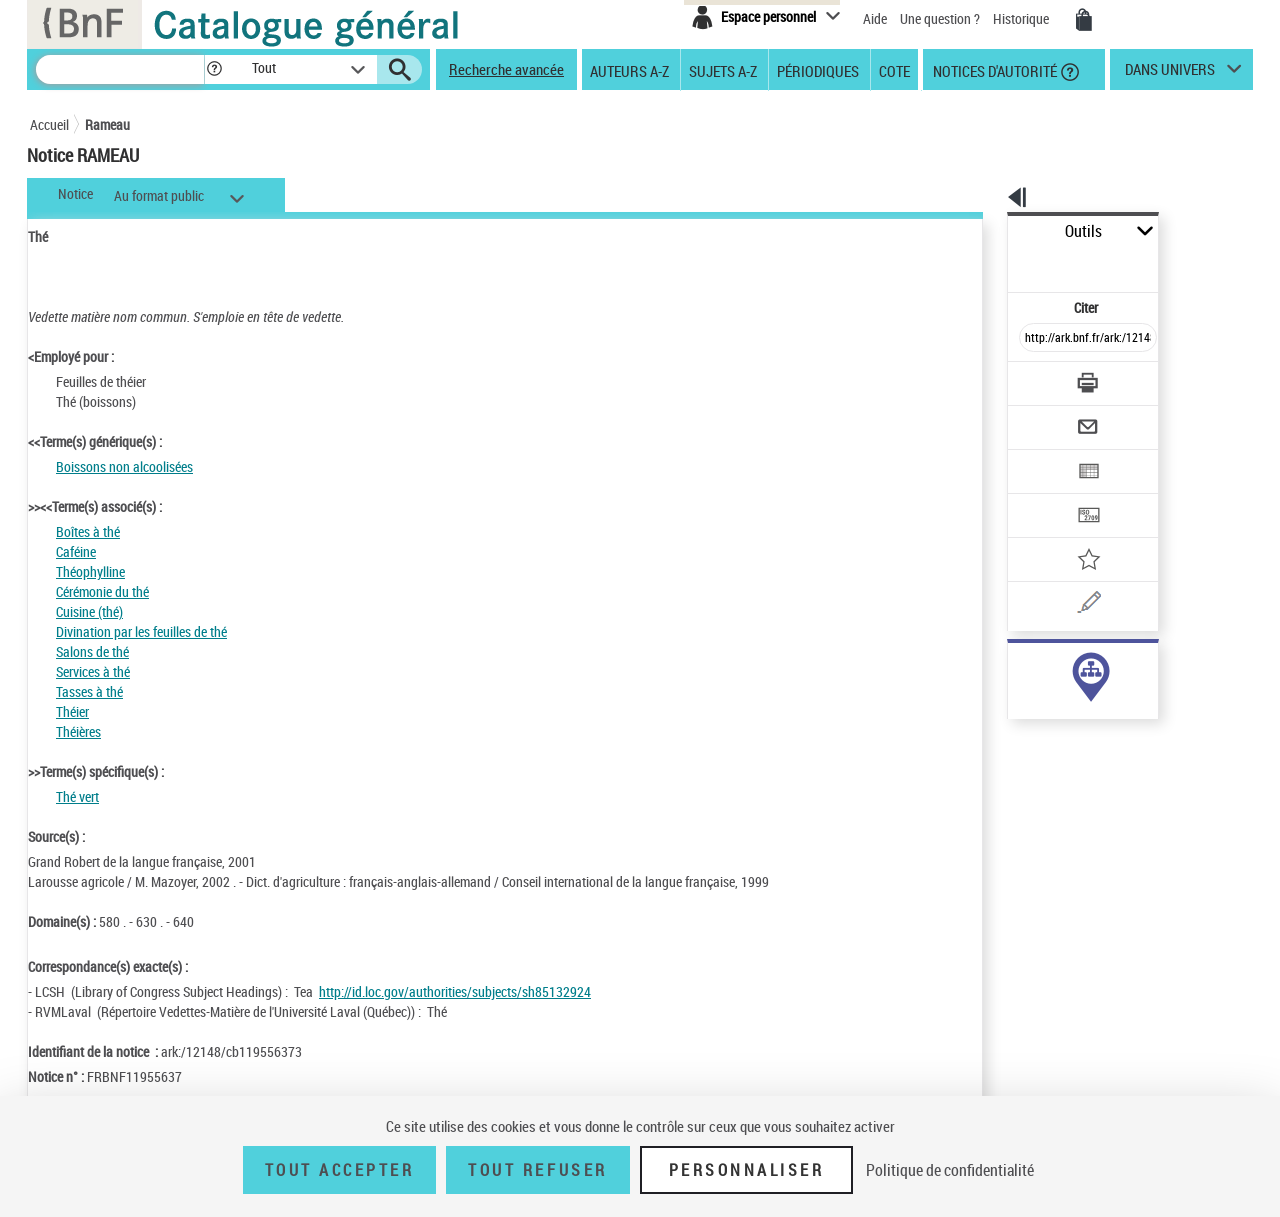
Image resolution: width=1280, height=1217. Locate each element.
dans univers (1170, 74)
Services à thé (93, 671)
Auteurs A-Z (629, 70)
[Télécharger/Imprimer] (1035, 339)
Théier (72, 711)
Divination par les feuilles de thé (141, 631)
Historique (1022, 18)
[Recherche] (120, 69)
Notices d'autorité (993, 70)
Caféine (76, 551)
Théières (78, 731)
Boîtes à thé (88, 531)
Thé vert (77, 796)
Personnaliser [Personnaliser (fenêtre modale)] (747, 1170)
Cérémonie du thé (102, 591)
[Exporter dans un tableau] (1046, 417)
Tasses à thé (89, 691)
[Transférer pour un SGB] (1040, 456)
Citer (1000, 263)
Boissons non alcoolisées (124, 466)
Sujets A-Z (723, 70)
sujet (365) (1017, 667)
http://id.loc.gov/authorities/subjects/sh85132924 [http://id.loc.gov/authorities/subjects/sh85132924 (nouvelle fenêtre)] (455, 991)
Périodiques (818, 70)
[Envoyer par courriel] (1031, 378)
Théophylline (90, 571)
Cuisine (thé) (89, 611)
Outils (985, 231)
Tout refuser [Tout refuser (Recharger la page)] (537, 1170)
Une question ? (940, 18)
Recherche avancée (506, 69)
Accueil (49, 124)
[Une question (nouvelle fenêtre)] (1071, 534)
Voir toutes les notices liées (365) (1067, 708)
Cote (894, 70)
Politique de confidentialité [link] (950, 1170)
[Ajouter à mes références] (1044, 495)
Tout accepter (340, 1170)
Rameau (107, 124)
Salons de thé (92, 651)
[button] (214, 69)
